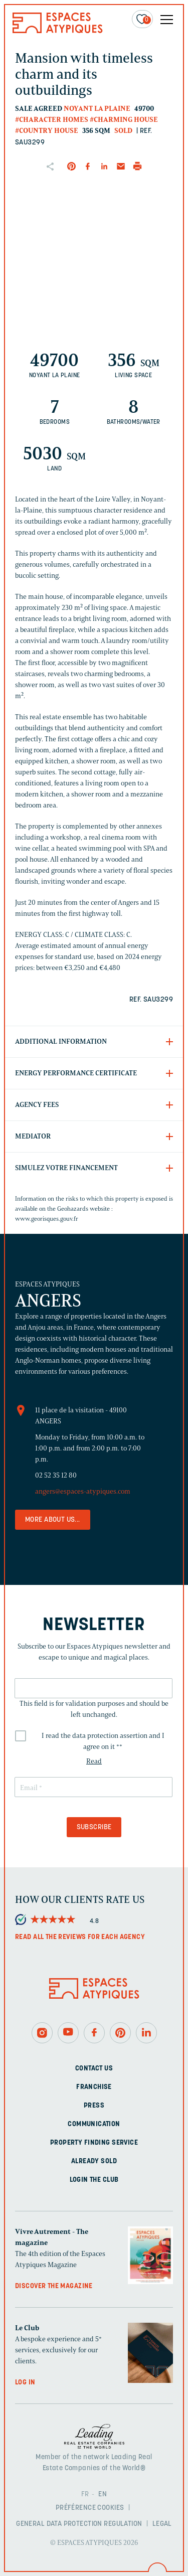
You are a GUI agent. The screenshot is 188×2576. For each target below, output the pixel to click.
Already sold (94, 2161)
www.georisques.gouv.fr (46, 1218)
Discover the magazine (54, 2286)
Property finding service (94, 2143)
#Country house (46, 130)
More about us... (52, 1520)
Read (94, 1761)
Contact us (94, 2068)
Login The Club (94, 2180)
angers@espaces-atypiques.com (82, 1491)
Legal (162, 2524)
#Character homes (51, 119)
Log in (25, 2382)
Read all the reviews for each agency (80, 1937)
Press (94, 2106)
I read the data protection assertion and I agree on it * (103, 1741)
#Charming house (124, 119)
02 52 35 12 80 (56, 1475)
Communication (94, 2124)
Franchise (94, 2087)
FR (85, 2494)
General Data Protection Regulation (79, 2524)
